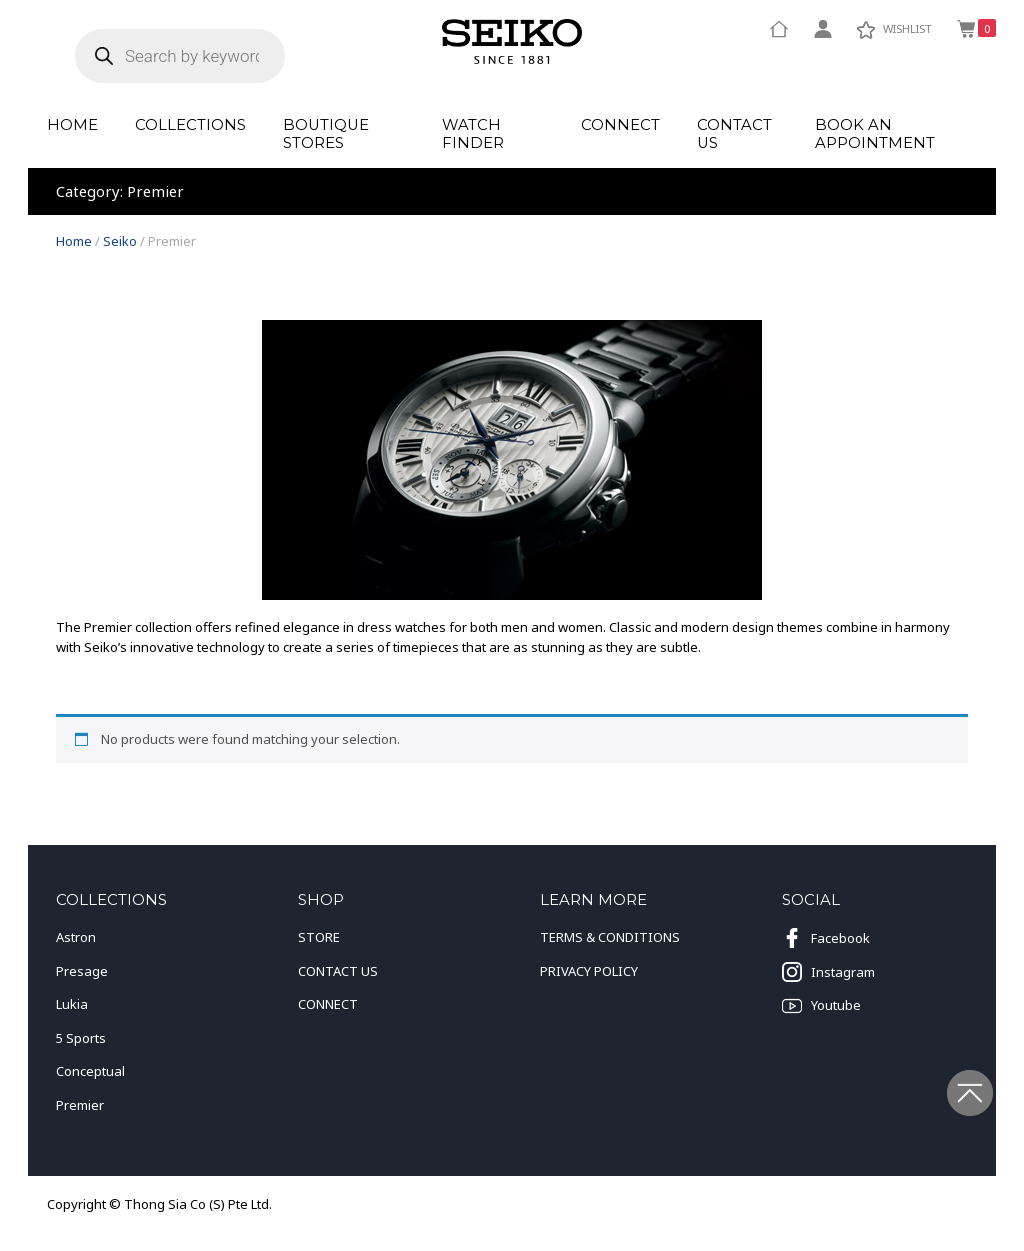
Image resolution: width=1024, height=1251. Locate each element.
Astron (76, 937)
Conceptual (90, 1071)
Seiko (120, 241)
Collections (190, 125)
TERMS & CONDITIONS (610, 937)
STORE (319, 937)
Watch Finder (473, 134)
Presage (82, 971)
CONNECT (328, 1004)
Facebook (826, 938)
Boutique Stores (326, 134)
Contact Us (734, 134)
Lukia (72, 1004)
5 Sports (81, 1038)
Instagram (828, 972)
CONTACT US (338, 971)
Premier (80, 1105)
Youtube (821, 1006)
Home (72, 125)
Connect (620, 125)
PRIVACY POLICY (589, 971)
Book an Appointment (875, 134)
